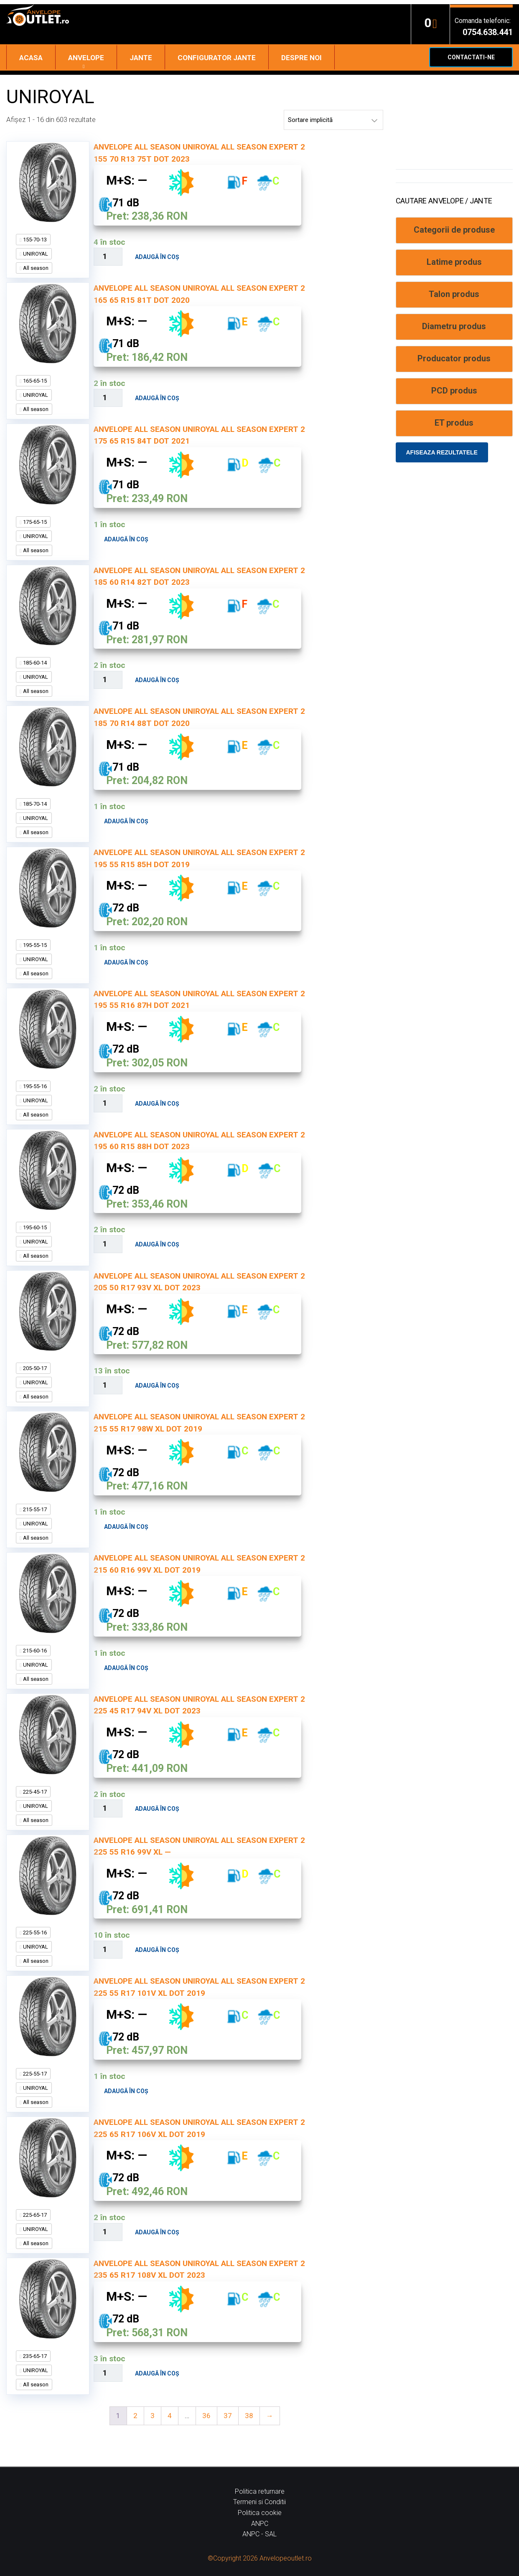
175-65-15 (34, 522)
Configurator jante (217, 57)
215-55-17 (34, 1509)
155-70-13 (34, 239)
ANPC (259, 2524)
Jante (141, 57)
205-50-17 (34, 1368)
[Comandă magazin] (333, 120)
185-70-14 (34, 804)
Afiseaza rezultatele (442, 452)
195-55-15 (34, 945)
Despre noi (301, 57)
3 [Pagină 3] (152, 2415)
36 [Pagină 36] (206, 2415)
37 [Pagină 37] (228, 2415)
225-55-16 (34, 1932)
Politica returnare (260, 2491)
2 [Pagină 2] (135, 2415)
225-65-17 (34, 2215)
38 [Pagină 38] (249, 2415)
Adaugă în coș (157, 257)
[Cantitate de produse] (108, 257)
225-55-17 (34, 2074)
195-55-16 (34, 1086)
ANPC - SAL (259, 2534)
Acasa (31, 57)
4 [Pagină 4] (170, 2415)
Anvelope (86, 57)
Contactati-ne (471, 57)
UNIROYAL (35, 254)
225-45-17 (34, 1792)
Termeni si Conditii (259, 2502)
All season (35, 268)
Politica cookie (260, 2513)
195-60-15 (34, 1227)
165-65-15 (34, 381)
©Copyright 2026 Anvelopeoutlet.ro (260, 2558)
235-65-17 (34, 2356)
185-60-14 (34, 663)
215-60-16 (34, 1650)
